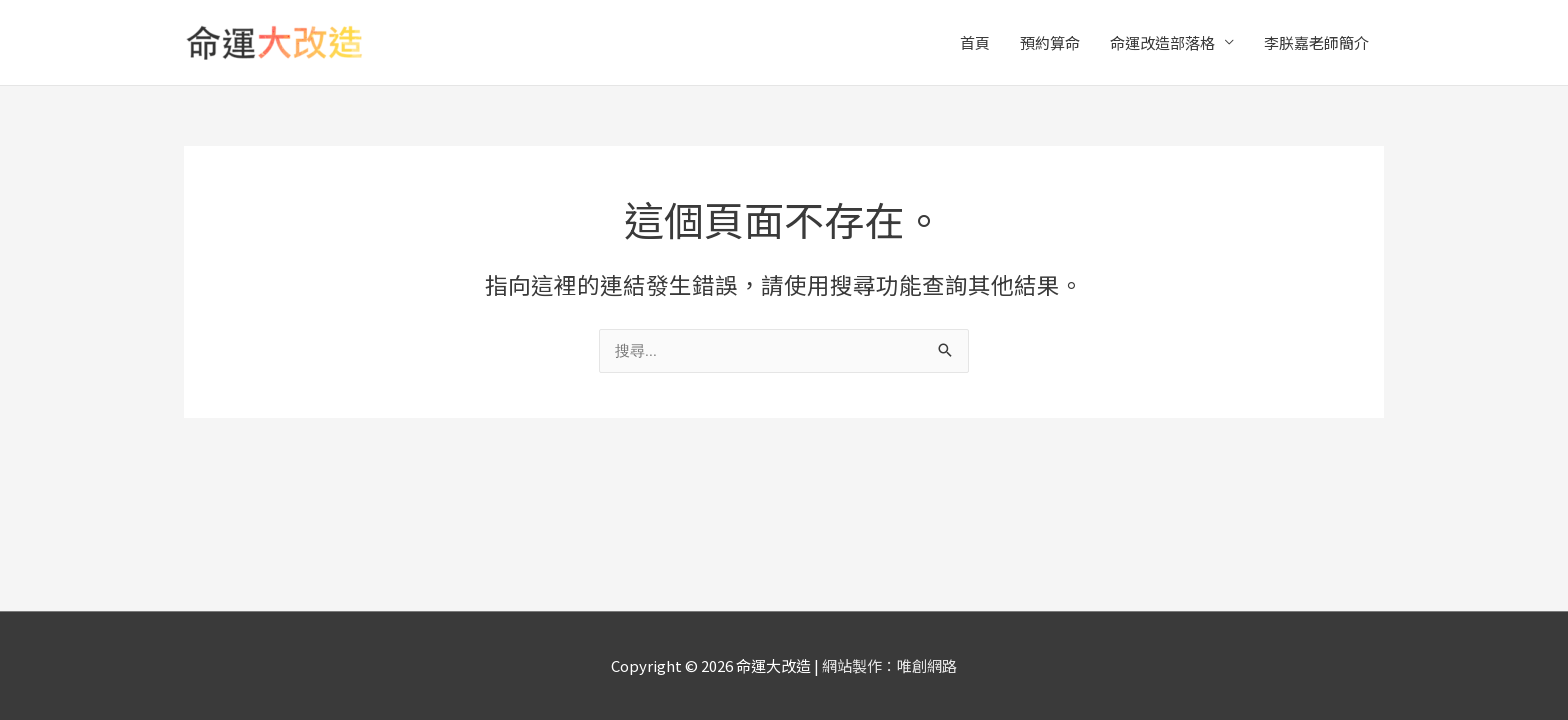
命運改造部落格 (1162, 42)
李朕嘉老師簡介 (1316, 42)
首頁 (975, 42)
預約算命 (1050, 42)
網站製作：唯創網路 (889, 665)
